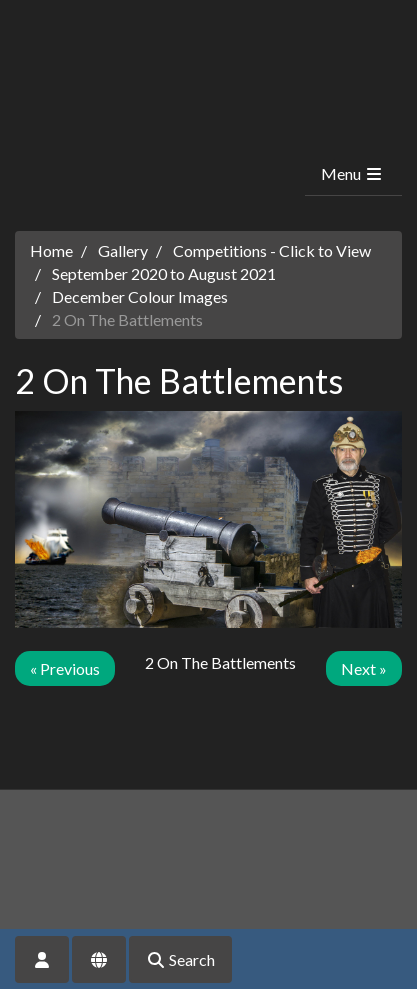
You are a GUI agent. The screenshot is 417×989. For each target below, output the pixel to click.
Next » (364, 668)
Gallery (123, 250)
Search (180, 959)
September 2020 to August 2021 (164, 273)
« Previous (65, 668)
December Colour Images (140, 296)
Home (51, 250)
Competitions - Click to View (272, 250)
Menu (352, 173)
